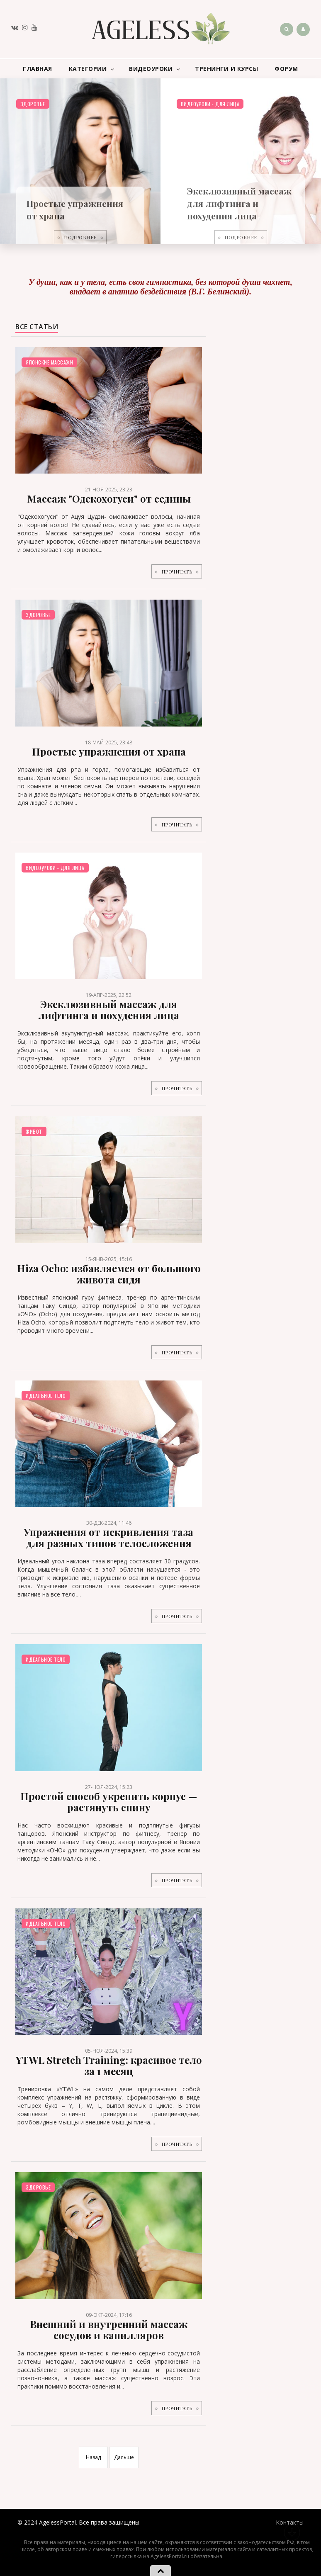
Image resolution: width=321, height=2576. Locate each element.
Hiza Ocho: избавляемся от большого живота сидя (109, 1273)
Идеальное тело (46, 1395)
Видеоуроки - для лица (210, 103)
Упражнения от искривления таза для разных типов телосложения (108, 1537)
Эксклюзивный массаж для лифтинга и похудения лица (240, 203)
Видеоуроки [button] (154, 69)
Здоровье (32, 103)
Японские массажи (49, 362)
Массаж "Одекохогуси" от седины (109, 498)
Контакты (290, 2522)
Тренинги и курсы (226, 69)
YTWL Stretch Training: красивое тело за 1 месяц (109, 2065)
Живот (34, 1131)
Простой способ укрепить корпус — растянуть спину (108, 1801)
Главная (37, 69)
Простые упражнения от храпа (109, 751)
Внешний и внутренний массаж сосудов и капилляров (108, 2329)
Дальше (124, 2457)
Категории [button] (91, 69)
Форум (286, 69)
